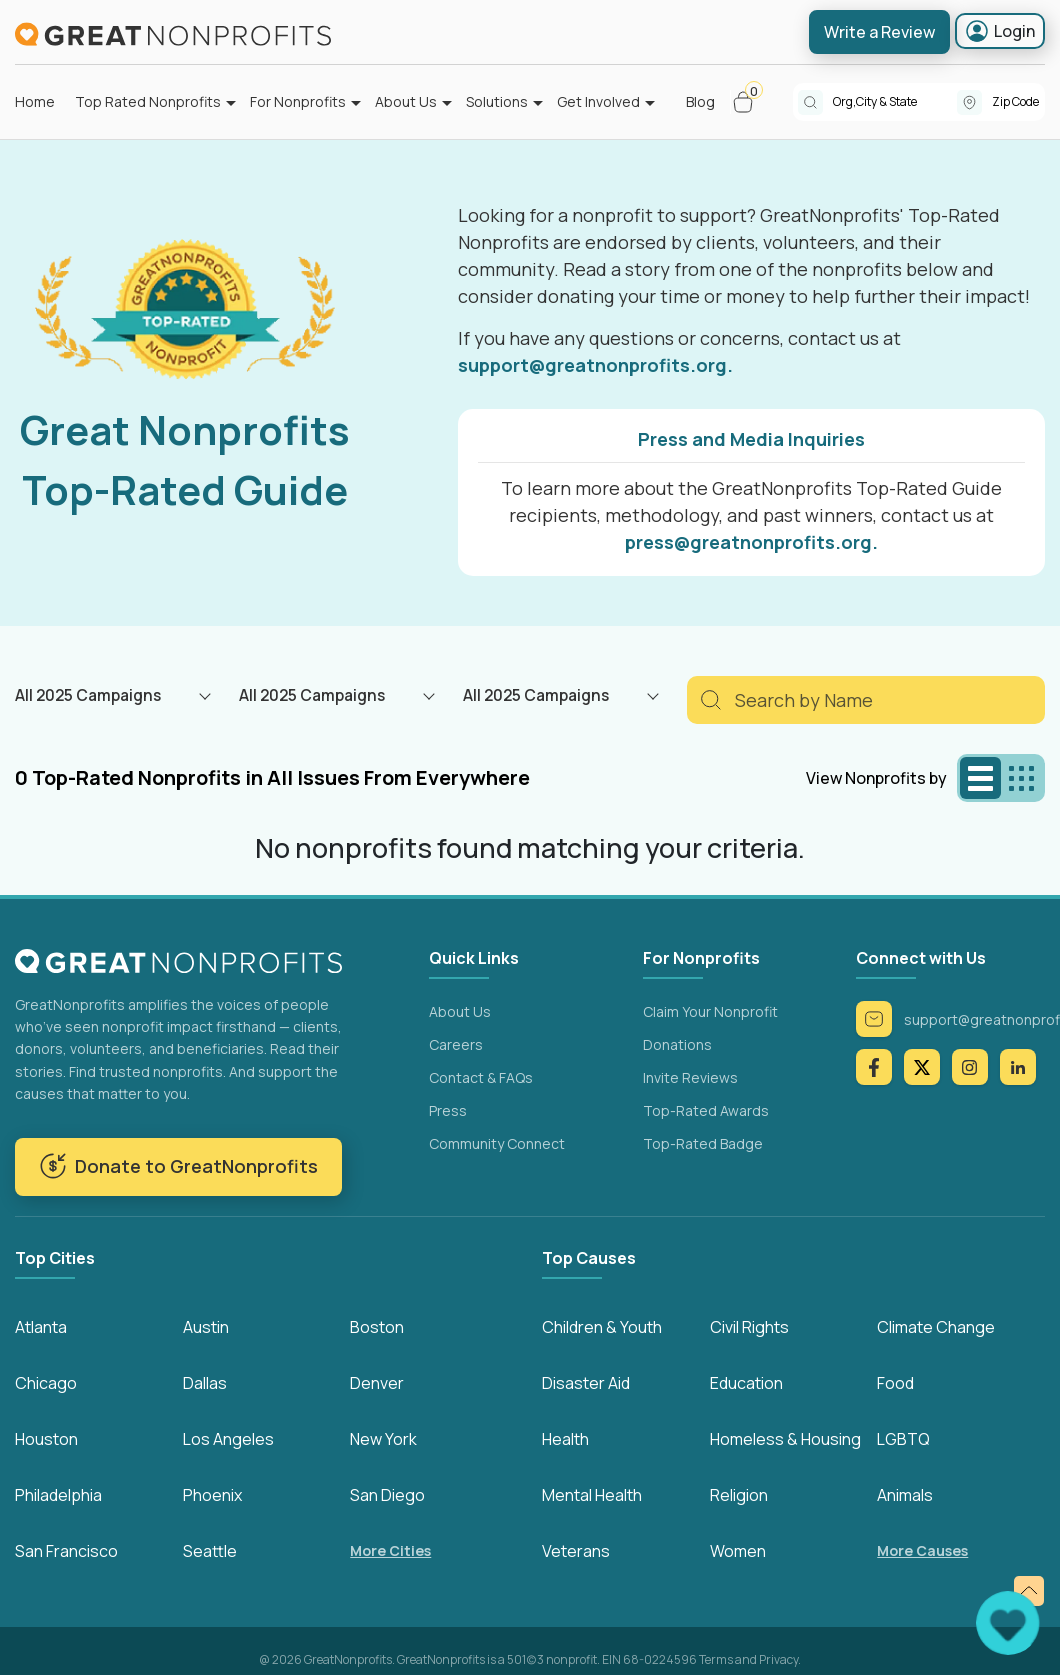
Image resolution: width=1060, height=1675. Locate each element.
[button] (751, 102)
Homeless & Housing (785, 1439)
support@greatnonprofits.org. (595, 365)
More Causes (922, 1550)
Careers (456, 1044)
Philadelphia (58, 1495)
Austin (206, 1327)
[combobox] (895, 102)
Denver (377, 1383)
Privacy (778, 1659)
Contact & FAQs (481, 1077)
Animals (905, 1495)
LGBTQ (903, 1439)
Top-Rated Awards (706, 1110)
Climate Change (936, 1327)
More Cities (390, 1550)
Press (448, 1110)
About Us (460, 1011)
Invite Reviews (690, 1077)
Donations (677, 1044)
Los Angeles (228, 1439)
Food (895, 1383)
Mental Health (592, 1495)
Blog (700, 101)
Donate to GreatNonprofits (178, 1166)
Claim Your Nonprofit (710, 1011)
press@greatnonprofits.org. (751, 542)
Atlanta (41, 1327)
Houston (46, 1439)
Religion (739, 1495)
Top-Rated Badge (703, 1143)
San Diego (387, 1495)
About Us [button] (406, 101)
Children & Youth (602, 1327)
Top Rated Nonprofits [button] (148, 101)
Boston (377, 1327)
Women (738, 1551)
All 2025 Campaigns (88, 695)
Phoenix (212, 1495)
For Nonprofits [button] (298, 101)
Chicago (46, 1383)
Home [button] (35, 101)
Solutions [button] (497, 101)
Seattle (210, 1551)
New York (383, 1439)
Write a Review (879, 32)
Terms (716, 1659)
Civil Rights (749, 1327)
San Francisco (66, 1551)
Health (565, 1439)
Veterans (576, 1551)
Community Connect (497, 1143)
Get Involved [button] (598, 101)
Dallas (205, 1383)
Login (1000, 31)
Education (746, 1383)
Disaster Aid (586, 1383)
